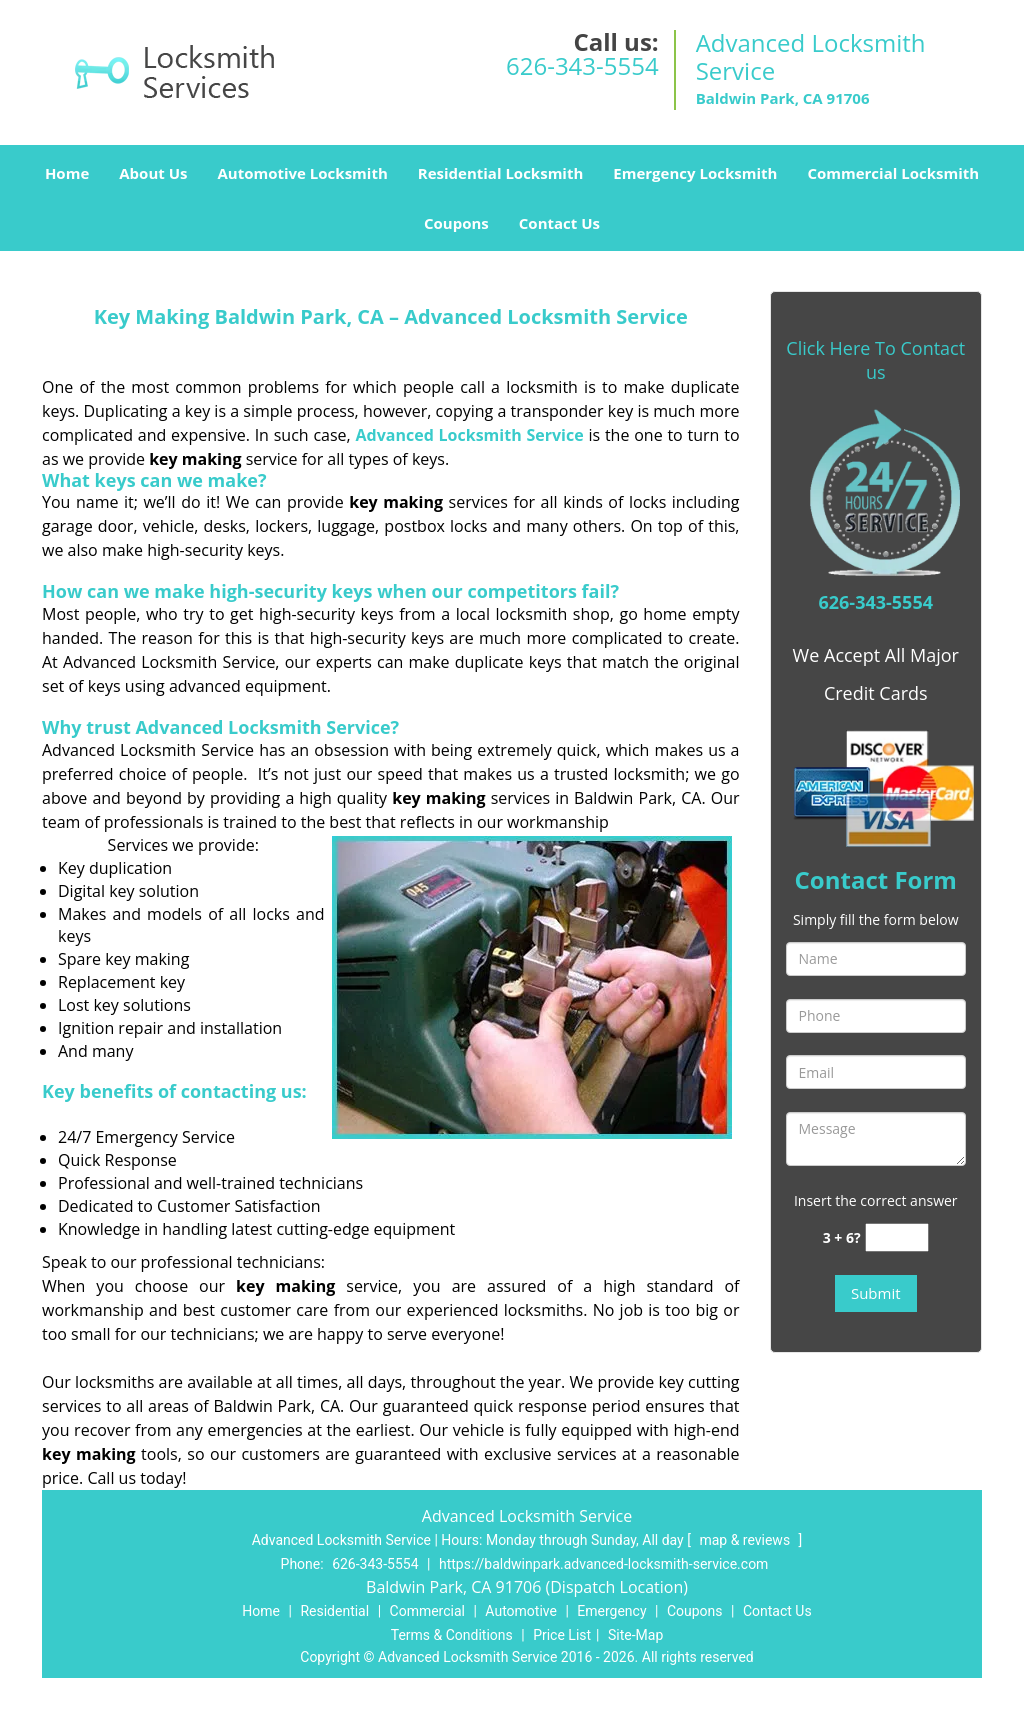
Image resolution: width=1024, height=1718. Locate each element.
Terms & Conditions (452, 1635)
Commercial (427, 1611)
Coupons (456, 223)
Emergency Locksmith (695, 173)
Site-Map (635, 1635)
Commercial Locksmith (893, 173)
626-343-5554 (582, 65)
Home (67, 173)
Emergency (611, 1611)
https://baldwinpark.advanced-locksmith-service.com (603, 1564)
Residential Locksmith (501, 173)
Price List (562, 1635)
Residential (334, 1611)
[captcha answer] (897, 1237)
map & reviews (746, 1540)
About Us (153, 173)
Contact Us (559, 223)
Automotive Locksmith (302, 173)
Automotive (521, 1611)
